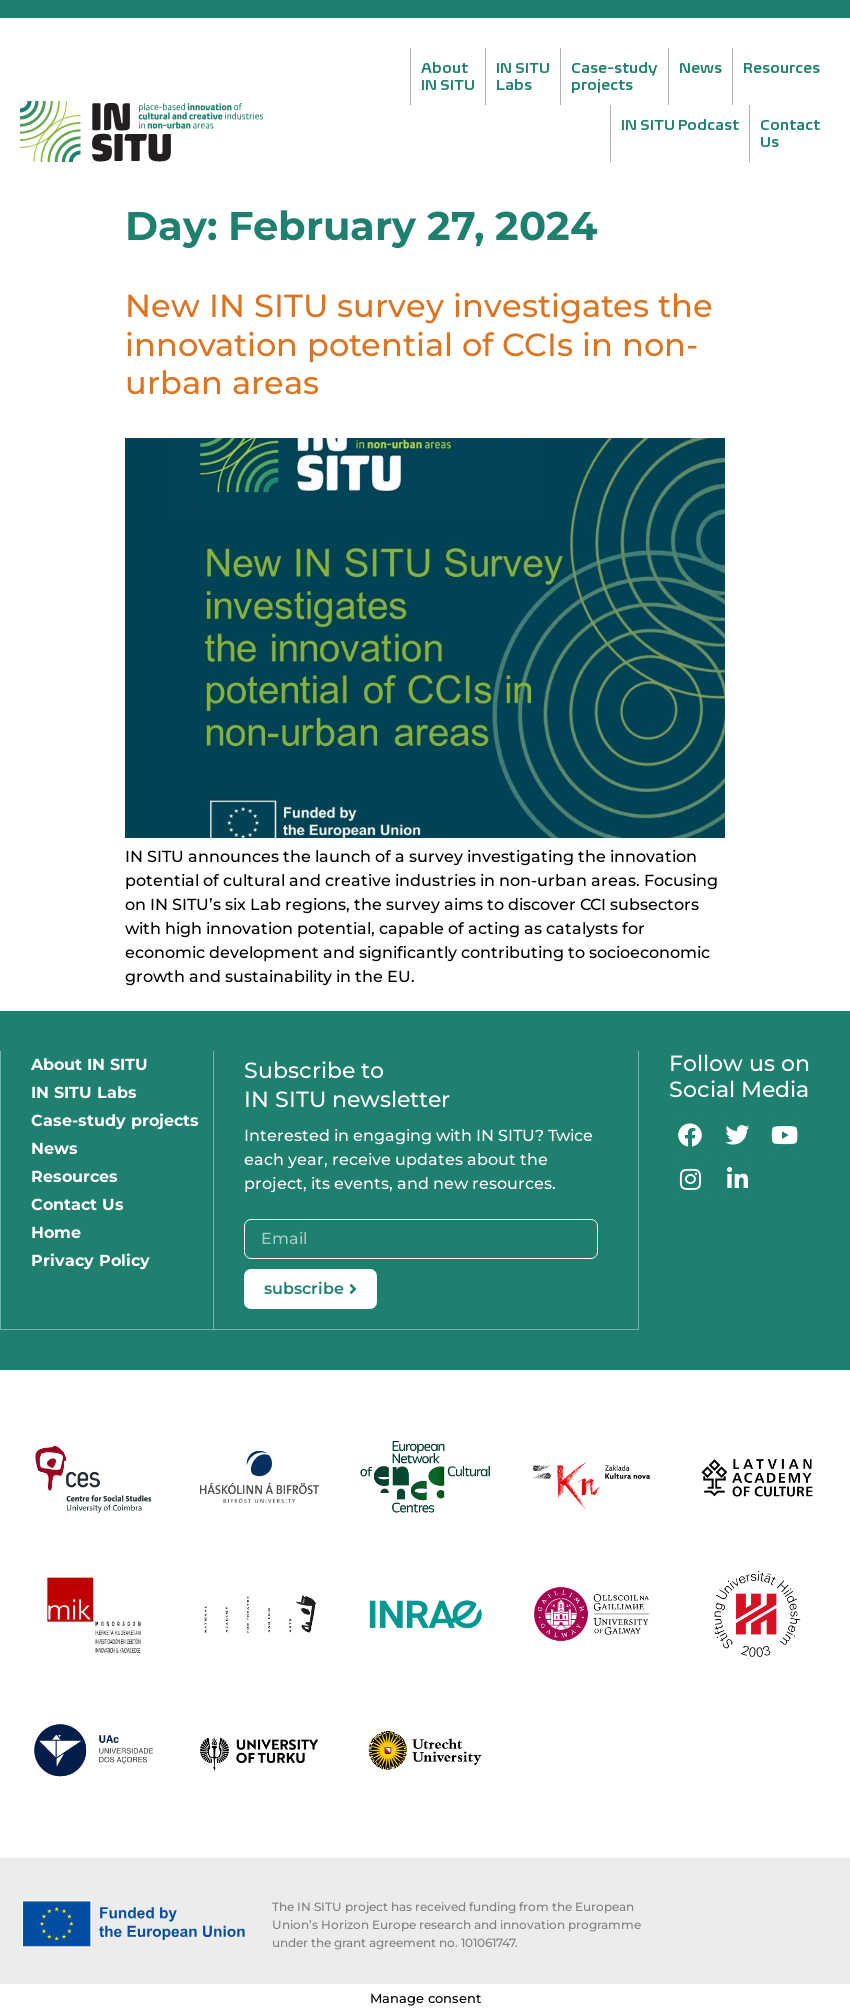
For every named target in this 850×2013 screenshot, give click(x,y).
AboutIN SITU (448, 76)
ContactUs (790, 133)
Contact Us (77, 1204)
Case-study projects (115, 1120)
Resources (781, 67)
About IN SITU (89, 1064)
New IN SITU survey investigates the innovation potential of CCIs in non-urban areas (419, 344)
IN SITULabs (523, 76)
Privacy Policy (90, 1260)
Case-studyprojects (614, 76)
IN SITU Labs (84, 1092)
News (700, 67)
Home (56, 1232)
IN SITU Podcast (680, 124)
